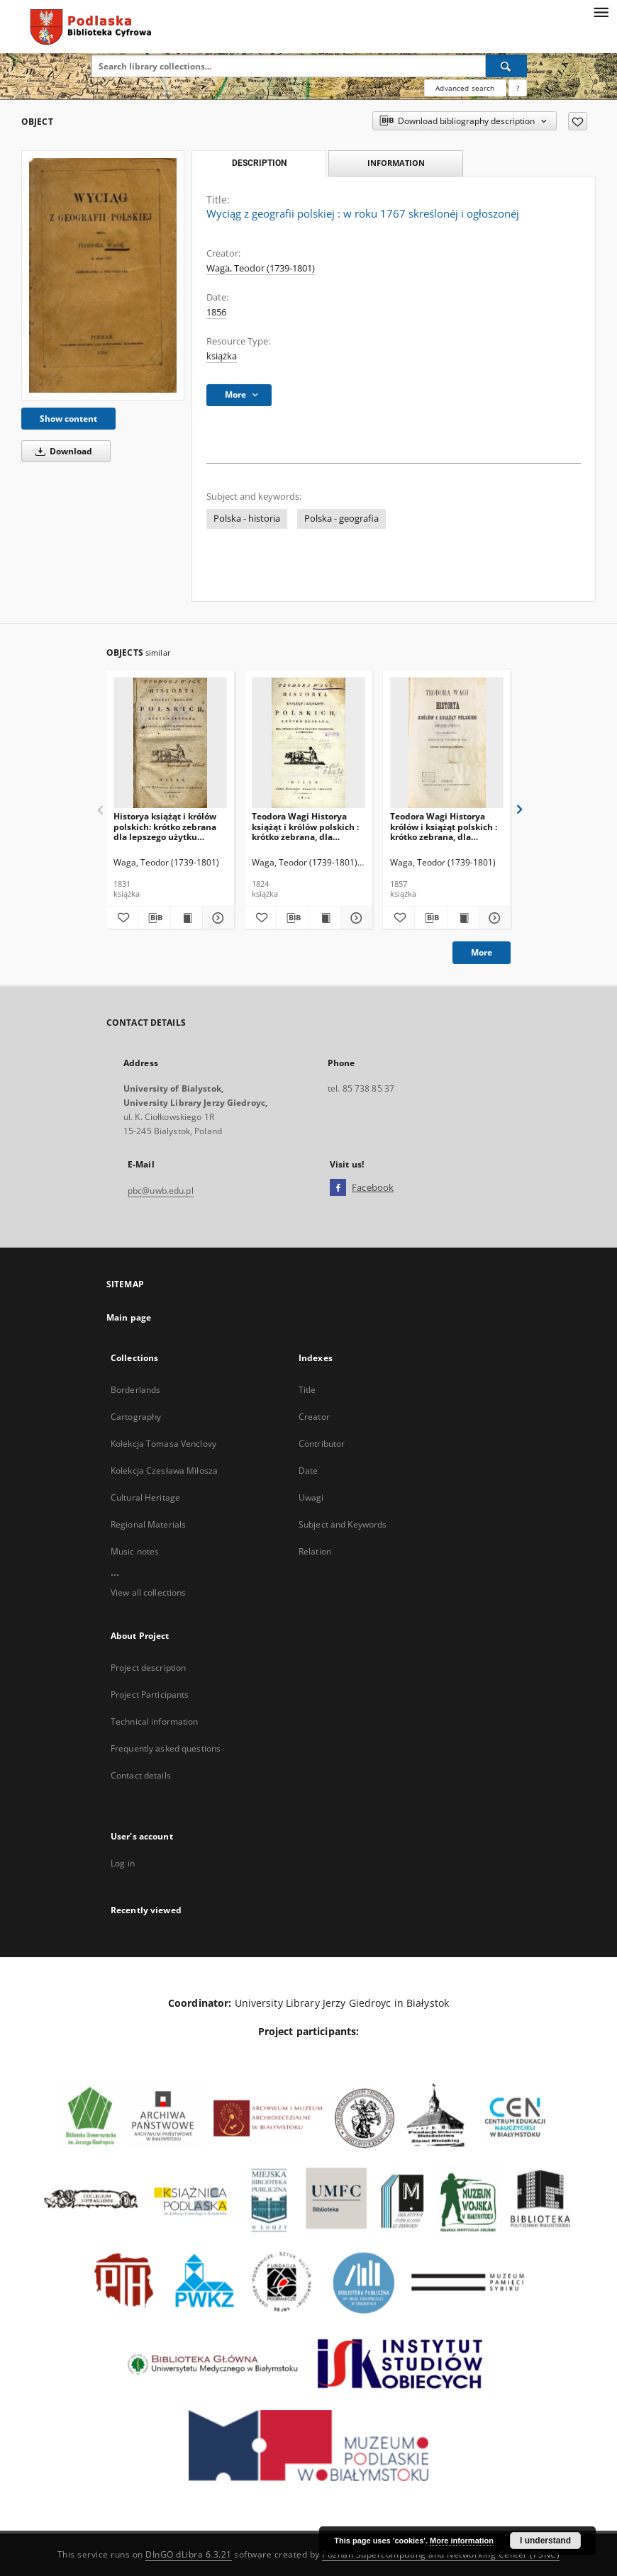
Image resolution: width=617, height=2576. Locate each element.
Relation (315, 1551)
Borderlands (135, 1390)
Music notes (135, 1551)
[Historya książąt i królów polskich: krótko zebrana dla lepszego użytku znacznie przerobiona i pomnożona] (170, 743)
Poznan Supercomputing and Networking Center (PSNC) (441, 2554)
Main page (128, 1317)
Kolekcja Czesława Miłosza (164, 1471)
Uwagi (311, 1497)
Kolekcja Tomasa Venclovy (163, 1444)
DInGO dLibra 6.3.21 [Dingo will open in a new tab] (188, 2554)
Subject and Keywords (343, 1524)
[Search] (506, 66)
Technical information (155, 1721)
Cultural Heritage (145, 1497)
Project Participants (150, 1695)
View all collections (148, 1592)
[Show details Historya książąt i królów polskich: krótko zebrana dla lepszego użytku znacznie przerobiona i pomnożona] (216, 918)
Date (308, 1471)
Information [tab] (396, 162)
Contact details (141, 1775)
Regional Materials (148, 1524)
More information (462, 2540)
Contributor (322, 1444)
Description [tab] (259, 163)
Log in (123, 1863)
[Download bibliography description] (153, 918)
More (481, 952)
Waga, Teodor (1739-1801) (260, 268)
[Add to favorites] (577, 121)
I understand (545, 2541)
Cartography (136, 1417)
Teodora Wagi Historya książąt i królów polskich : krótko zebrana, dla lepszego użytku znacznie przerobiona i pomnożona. (307, 826)
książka (221, 356)
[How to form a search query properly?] (517, 87)
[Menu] (600, 11)
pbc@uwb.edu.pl (161, 1191)
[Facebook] (338, 1188)
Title (307, 1390)
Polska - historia (246, 519)
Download (61, 451)
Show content (68, 419)
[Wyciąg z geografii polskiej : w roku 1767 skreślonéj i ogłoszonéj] (103, 275)
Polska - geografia (341, 519)
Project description (148, 1668)
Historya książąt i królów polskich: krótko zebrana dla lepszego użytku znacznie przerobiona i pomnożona (164, 826)
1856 (216, 312)
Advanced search (464, 88)
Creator (314, 1417)
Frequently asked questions (166, 1748)
